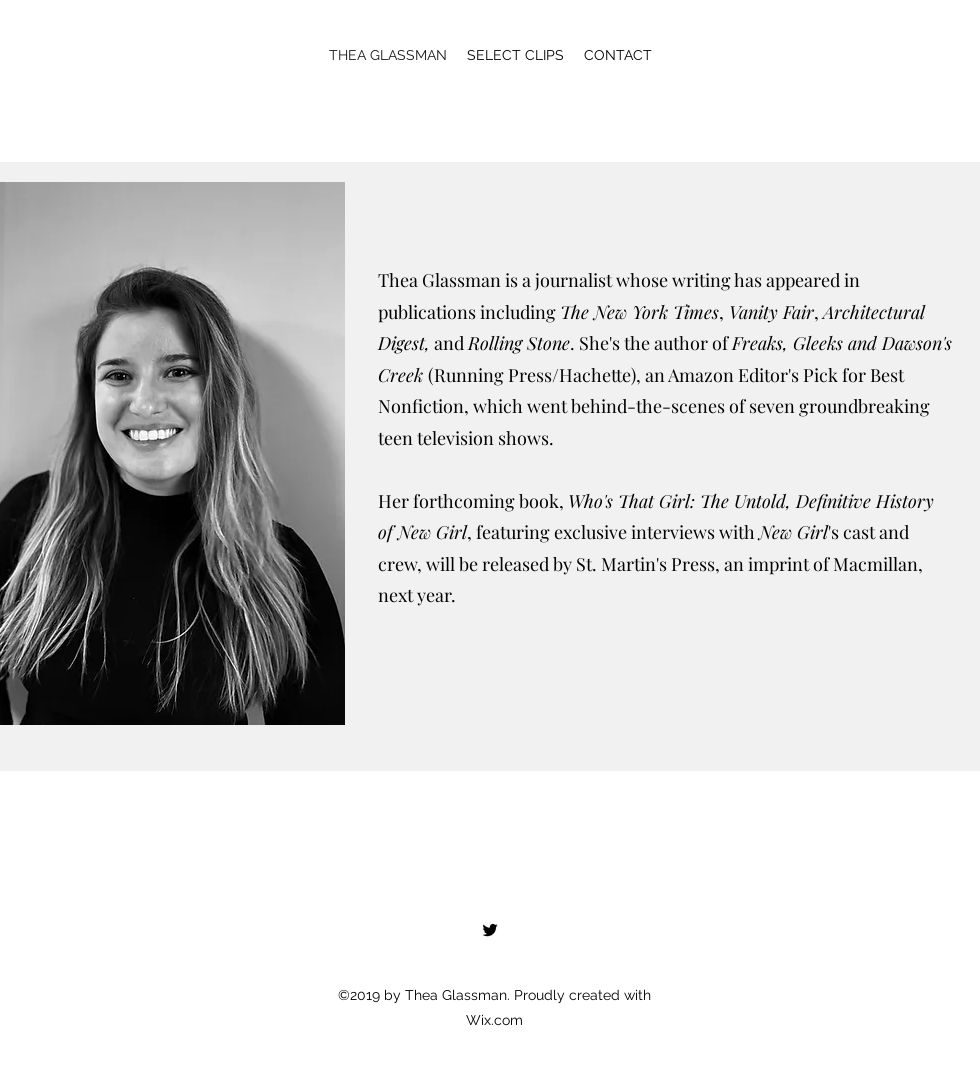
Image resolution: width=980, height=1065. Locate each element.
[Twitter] (490, 930)
